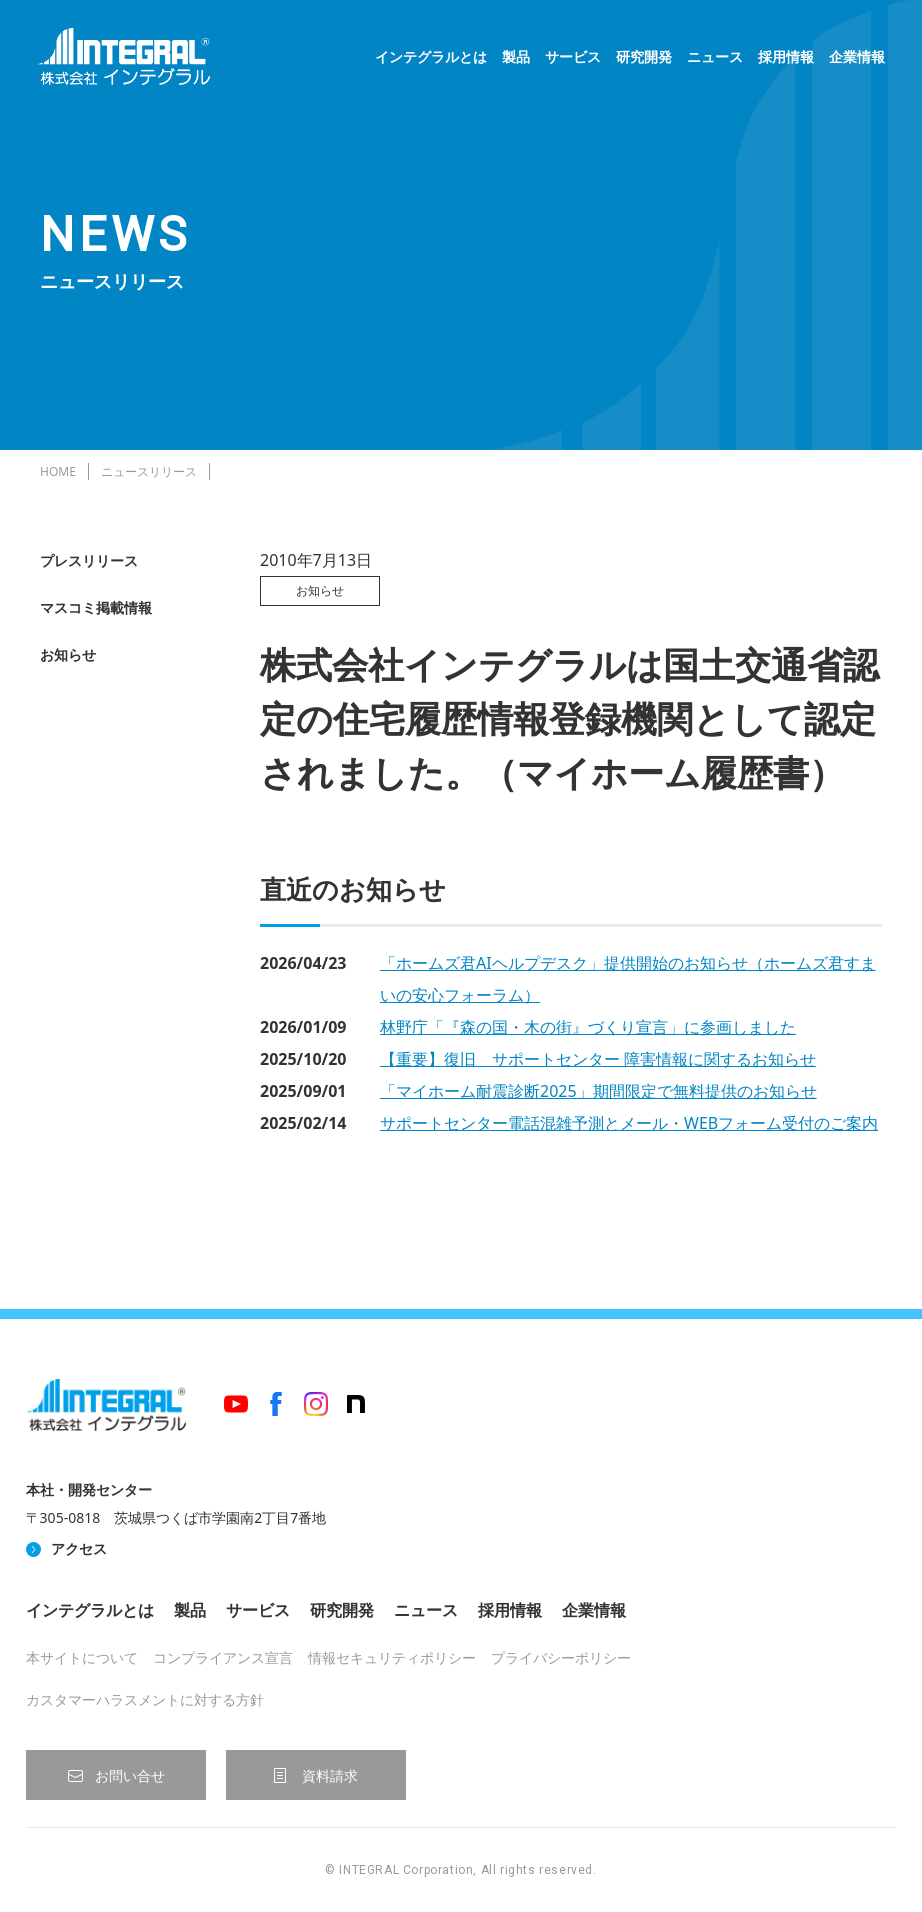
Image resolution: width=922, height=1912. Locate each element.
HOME (58, 471)
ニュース (712, 60)
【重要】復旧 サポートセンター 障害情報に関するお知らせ (598, 1059)
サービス (570, 60)
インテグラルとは (428, 60)
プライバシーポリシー (561, 1657)
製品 (513, 60)
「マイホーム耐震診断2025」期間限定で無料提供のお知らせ (598, 1091)
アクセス (79, 1548)
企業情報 (854, 60)
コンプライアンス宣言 (223, 1657)
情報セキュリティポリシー (392, 1657)
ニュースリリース (149, 471)
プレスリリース (89, 560)
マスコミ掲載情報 (96, 607)
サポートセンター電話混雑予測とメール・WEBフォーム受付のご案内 (629, 1123)
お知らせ (68, 654)
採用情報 (783, 60)
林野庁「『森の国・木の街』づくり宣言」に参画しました (588, 1027)
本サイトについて (82, 1657)
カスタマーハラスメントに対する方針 (145, 1699)
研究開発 (641, 60)
